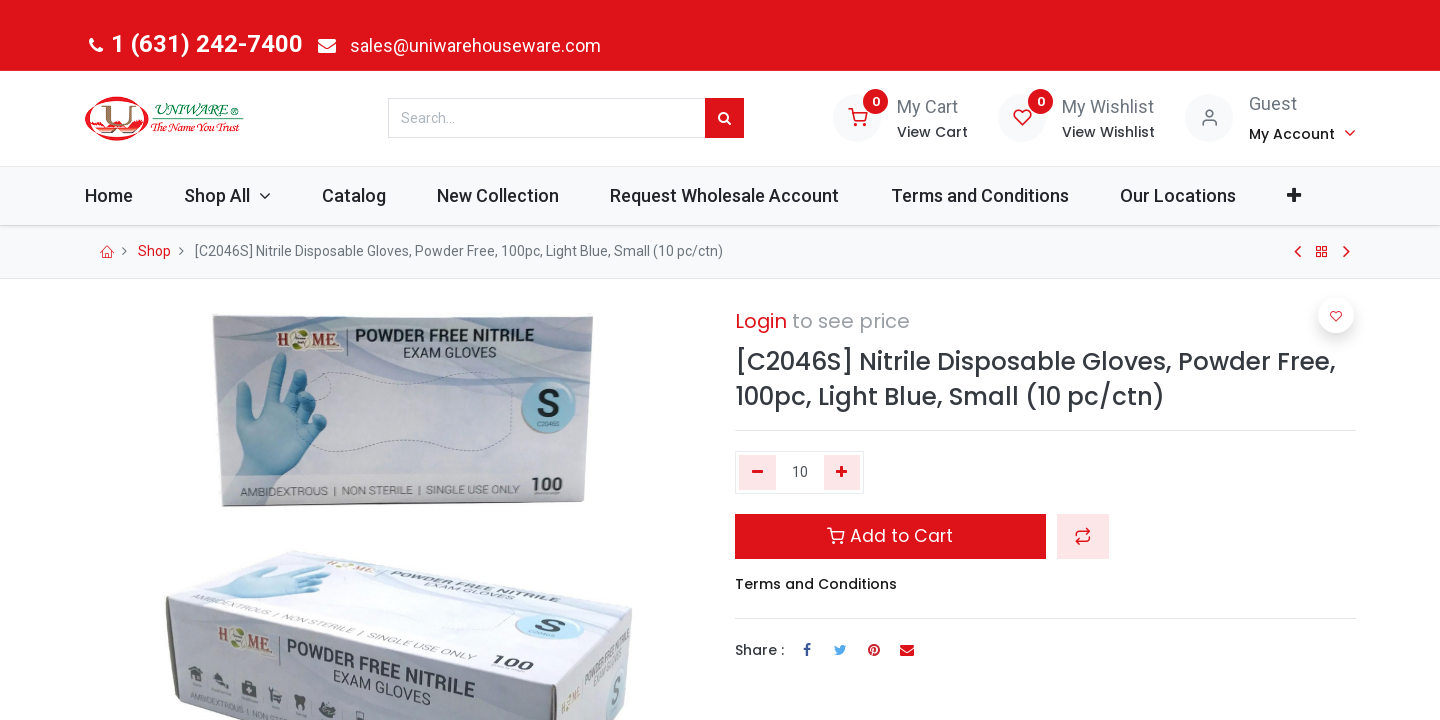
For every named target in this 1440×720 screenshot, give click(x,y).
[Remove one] (757, 473)
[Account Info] (1302, 133)
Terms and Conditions (816, 584)
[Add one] (842, 473)
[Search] (724, 118)
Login (761, 321)
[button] (1318, 195)
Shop (154, 251)
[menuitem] (133, 195)
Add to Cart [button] (890, 536)
